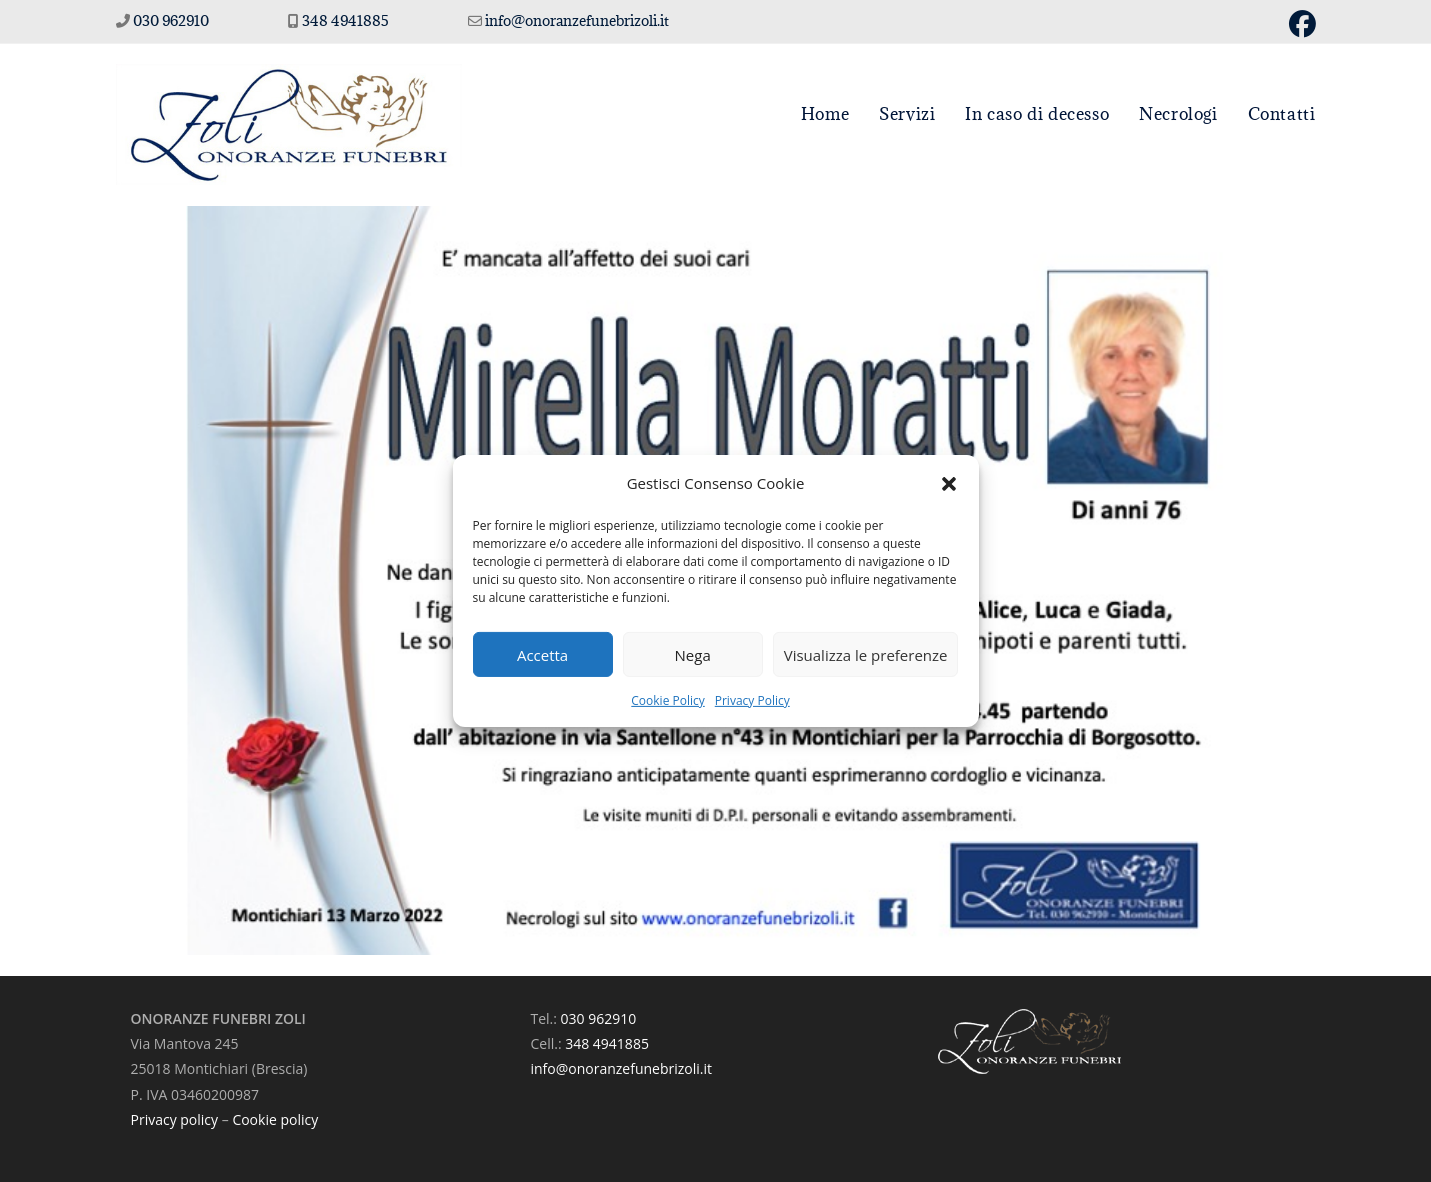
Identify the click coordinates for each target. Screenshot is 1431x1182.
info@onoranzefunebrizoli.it (575, 20)
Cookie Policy (667, 700)
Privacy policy (175, 1119)
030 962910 (171, 20)
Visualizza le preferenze (866, 654)
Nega (693, 654)
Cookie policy (275, 1119)
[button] (949, 483)
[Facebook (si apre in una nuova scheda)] (1299, 24)
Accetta (542, 654)
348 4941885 (347, 20)
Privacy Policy (752, 700)
